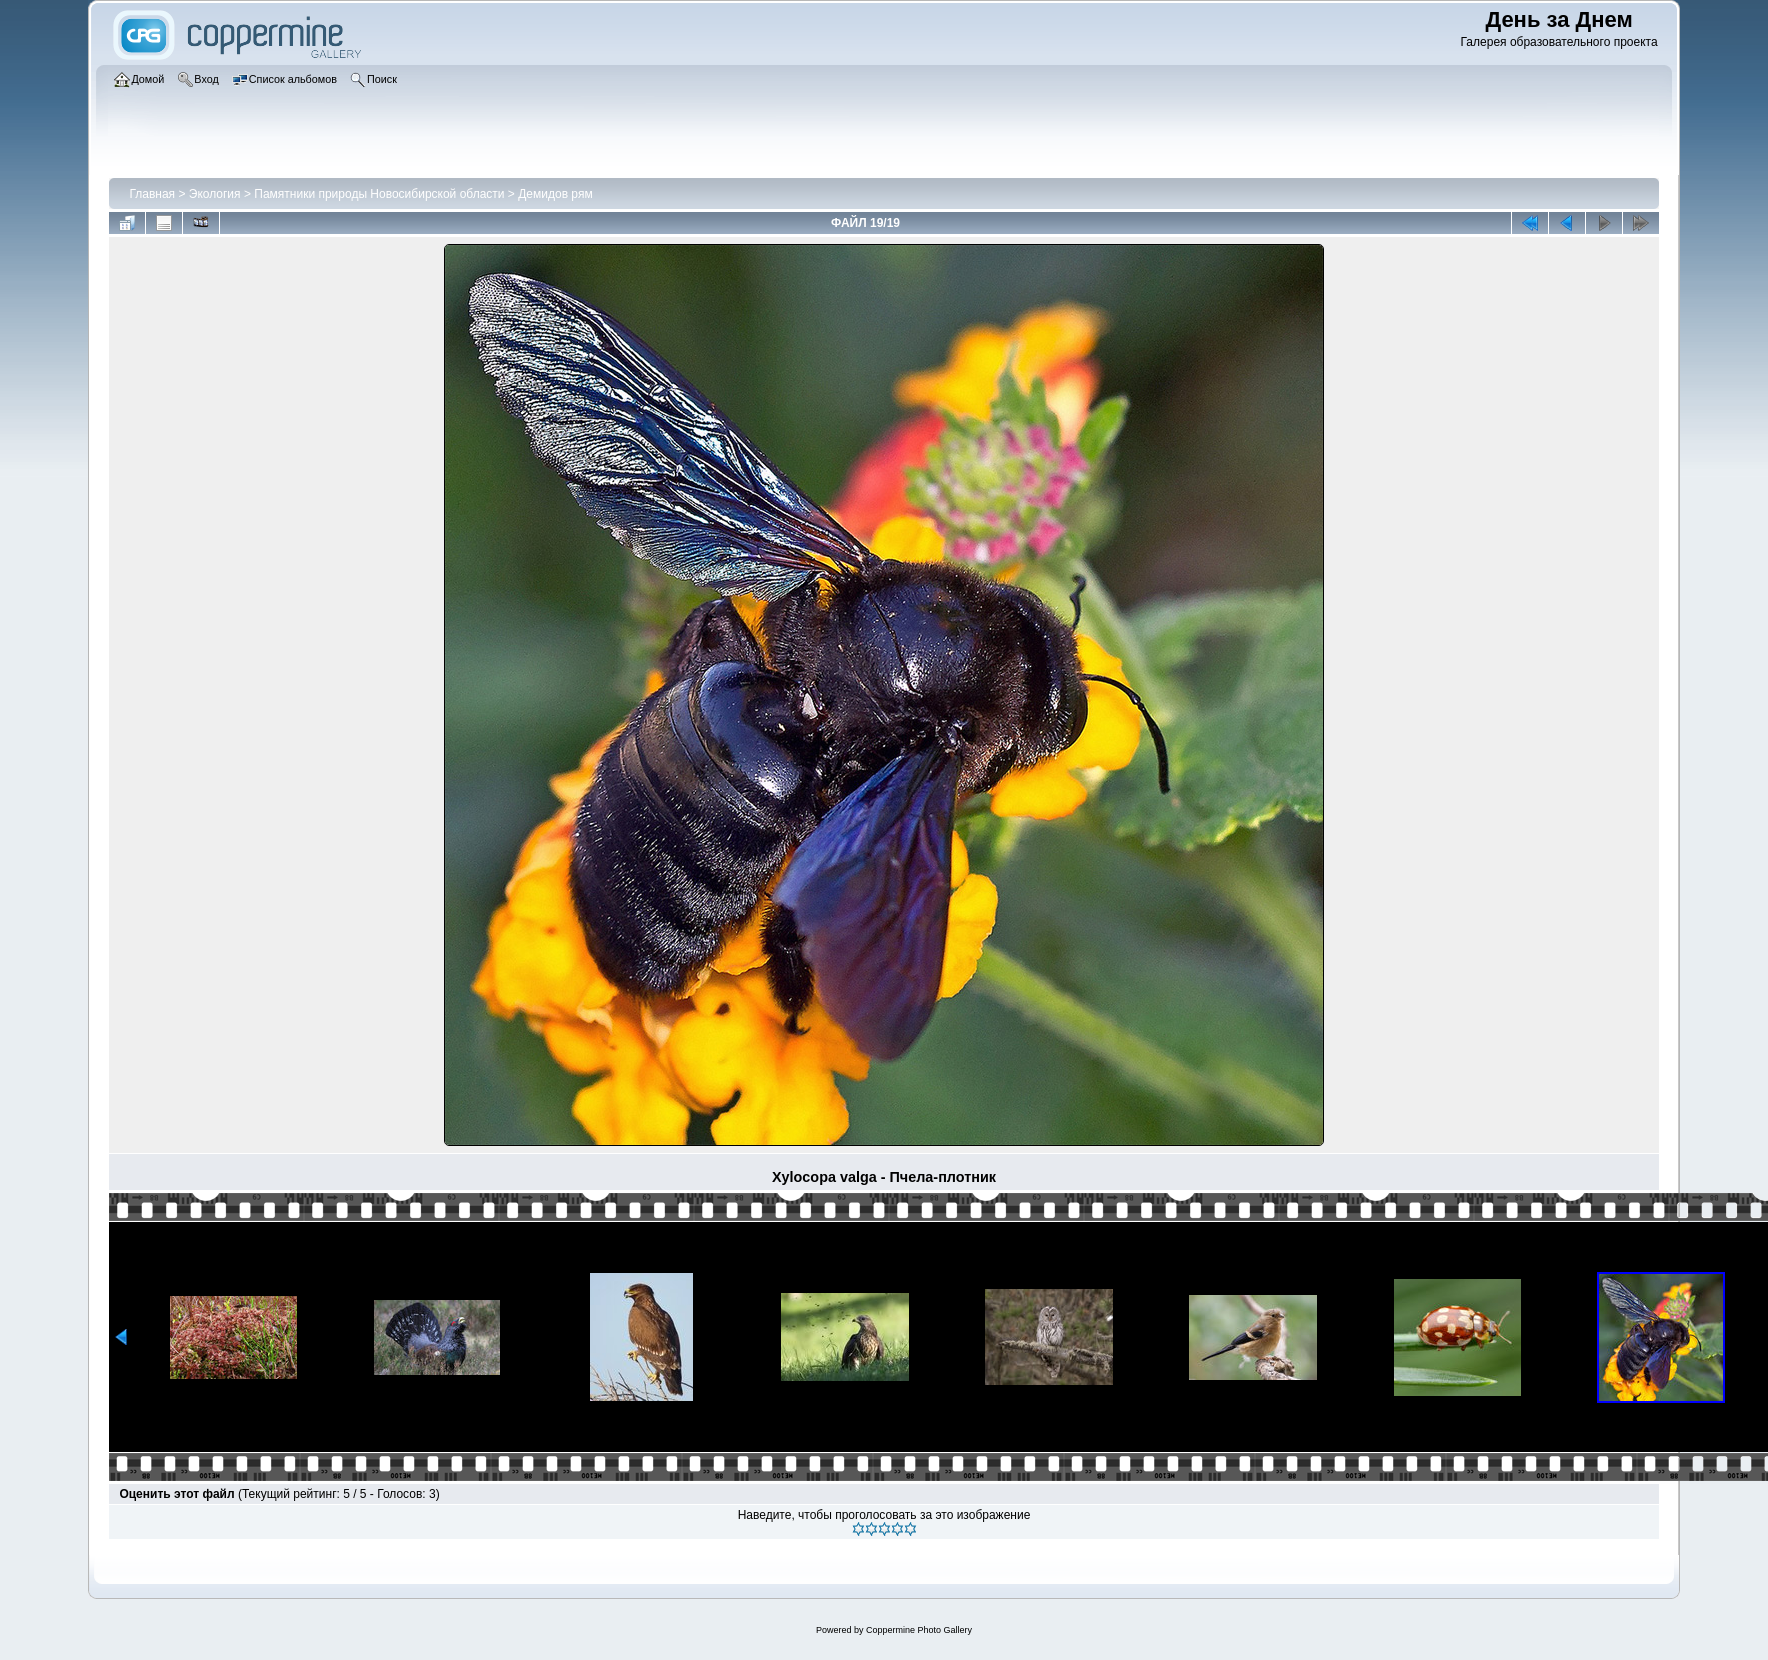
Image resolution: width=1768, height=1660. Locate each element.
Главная (152, 194)
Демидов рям (555, 194)
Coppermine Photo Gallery (919, 1630)
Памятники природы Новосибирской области (379, 194)
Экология (215, 194)
